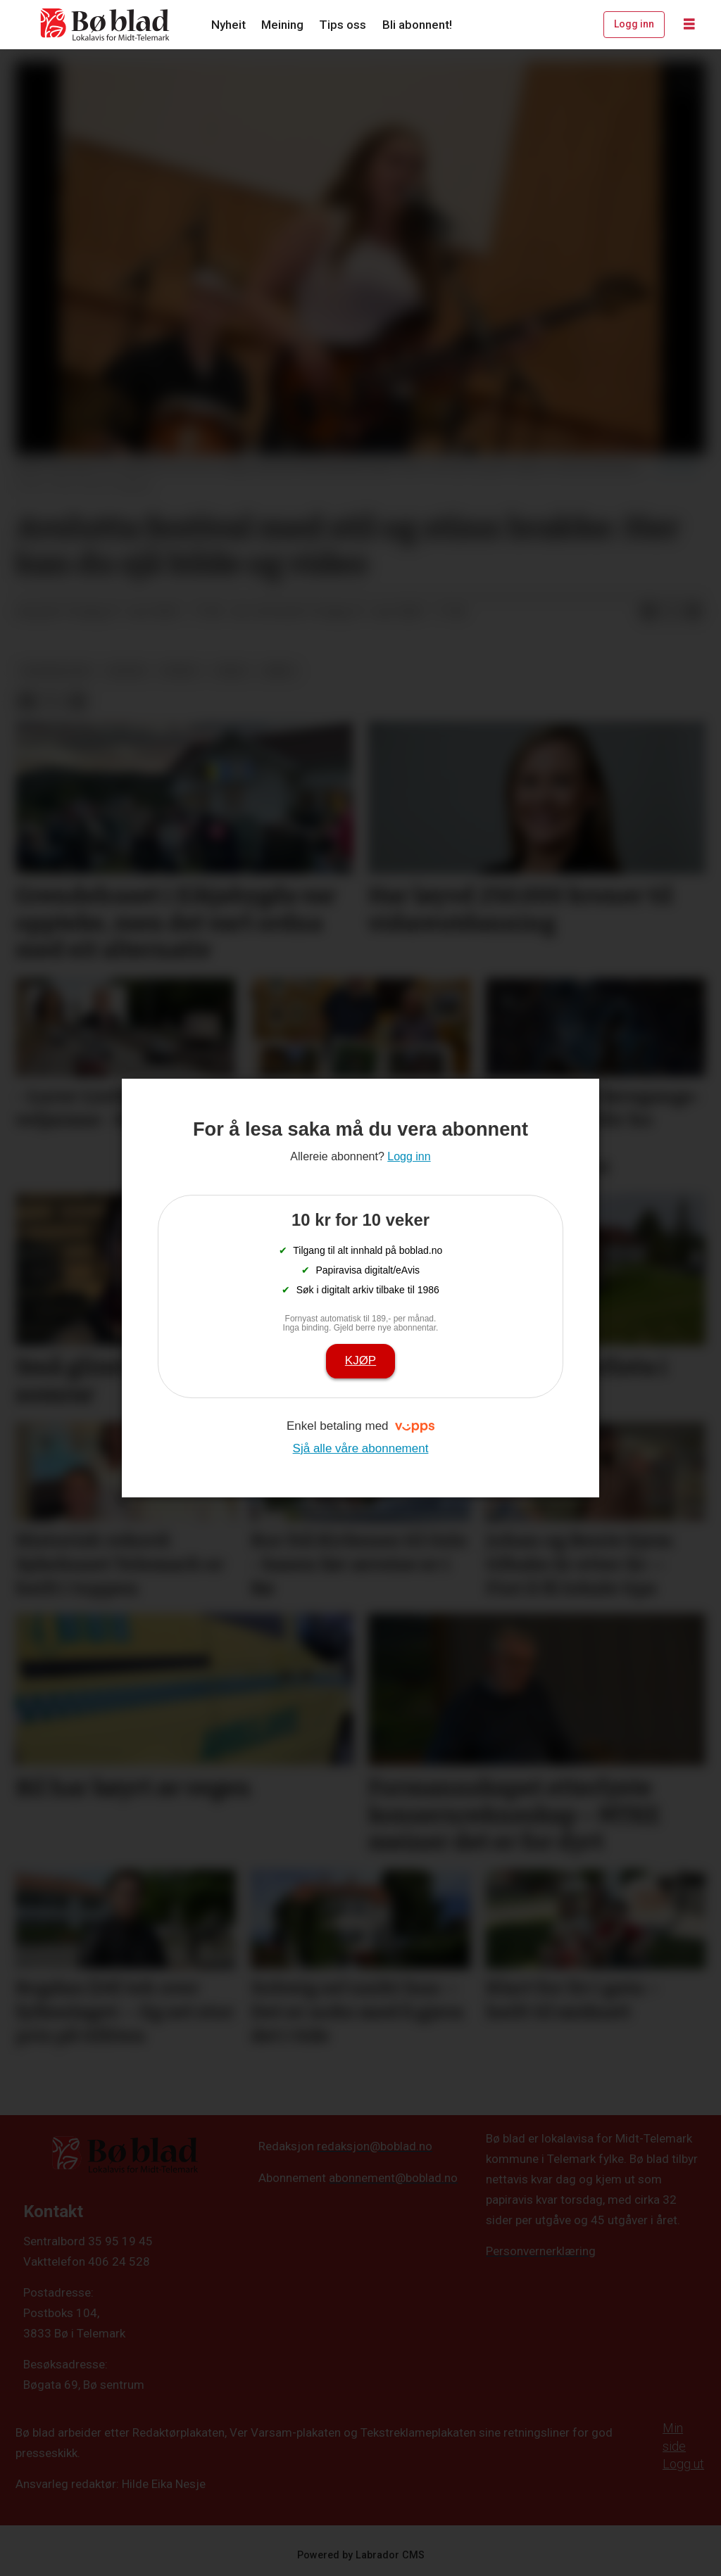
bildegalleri (57, 670)
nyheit (181, 670)
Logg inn (634, 24)
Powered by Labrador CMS (361, 2555)
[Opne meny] (689, 24)
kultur (126, 670)
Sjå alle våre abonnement (361, 1448)
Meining (282, 25)
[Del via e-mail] (693, 612)
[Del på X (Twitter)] (671, 612)
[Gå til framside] (105, 25)
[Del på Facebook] (648, 612)
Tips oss (342, 25)
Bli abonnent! (417, 25)
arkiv (279, 670)
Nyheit (228, 25)
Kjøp (360, 1360)
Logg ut (683, 2463)
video (231, 670)
